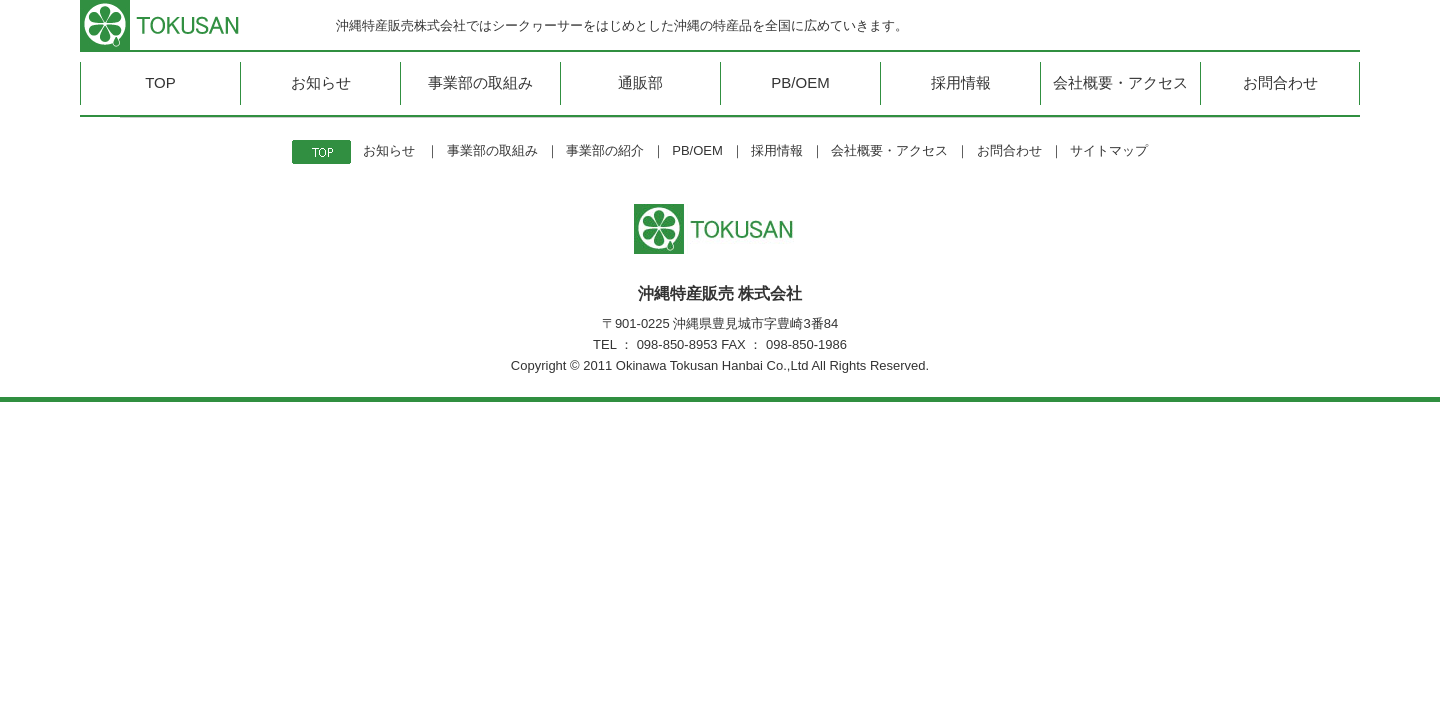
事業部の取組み (492, 150)
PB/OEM (697, 150)
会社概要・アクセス (889, 150)
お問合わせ (1009, 150)
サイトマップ (1109, 150)
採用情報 (777, 150)
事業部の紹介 (605, 150)
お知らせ (389, 150)
